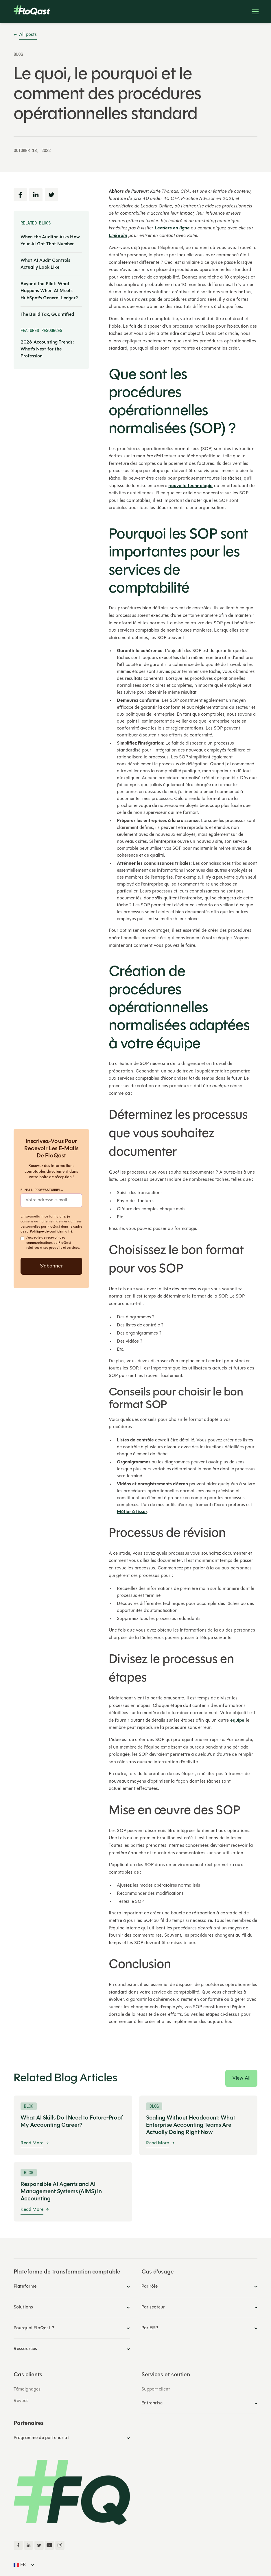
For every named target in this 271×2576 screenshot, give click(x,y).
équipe (237, 1720)
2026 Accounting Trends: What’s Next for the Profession (47, 349)
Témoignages (27, 2389)
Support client (155, 2389)
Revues (21, 2401)
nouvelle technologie (190, 486)
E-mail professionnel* (42, 1189)
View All (241, 2078)
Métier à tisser (132, 1512)
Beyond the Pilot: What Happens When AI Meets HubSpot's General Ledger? (49, 291)
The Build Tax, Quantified (47, 314)
